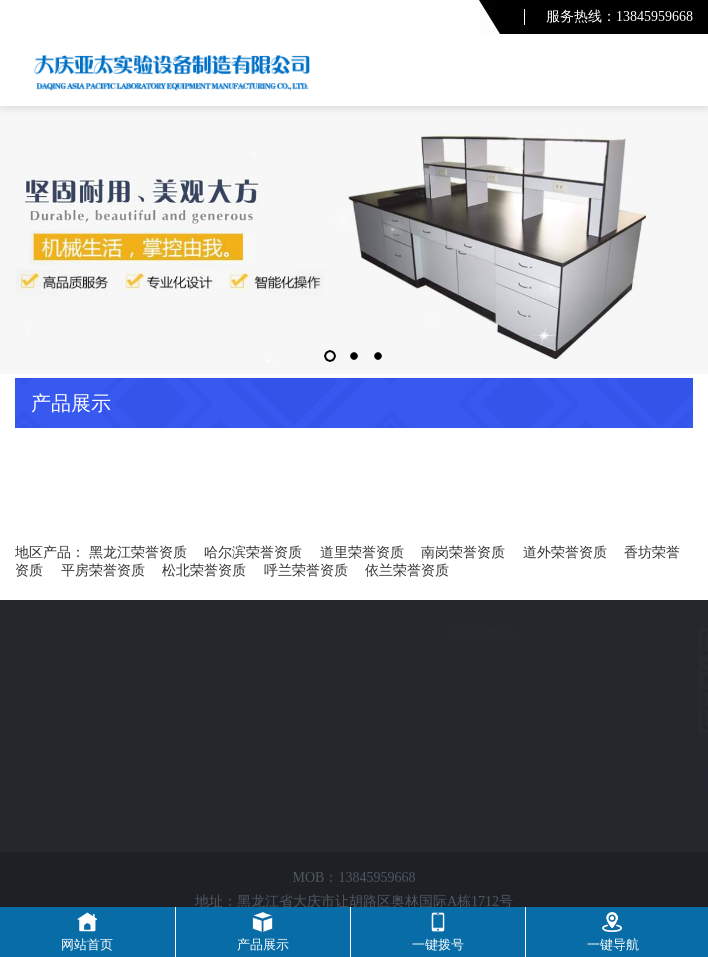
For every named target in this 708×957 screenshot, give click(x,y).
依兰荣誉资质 (407, 570)
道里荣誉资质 (362, 552)
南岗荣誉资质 (463, 552)
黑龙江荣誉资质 (138, 552)
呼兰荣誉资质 (306, 570)
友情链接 (587, 782)
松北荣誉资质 (204, 570)
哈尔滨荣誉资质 (253, 552)
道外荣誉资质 (565, 552)
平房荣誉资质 (103, 570)
